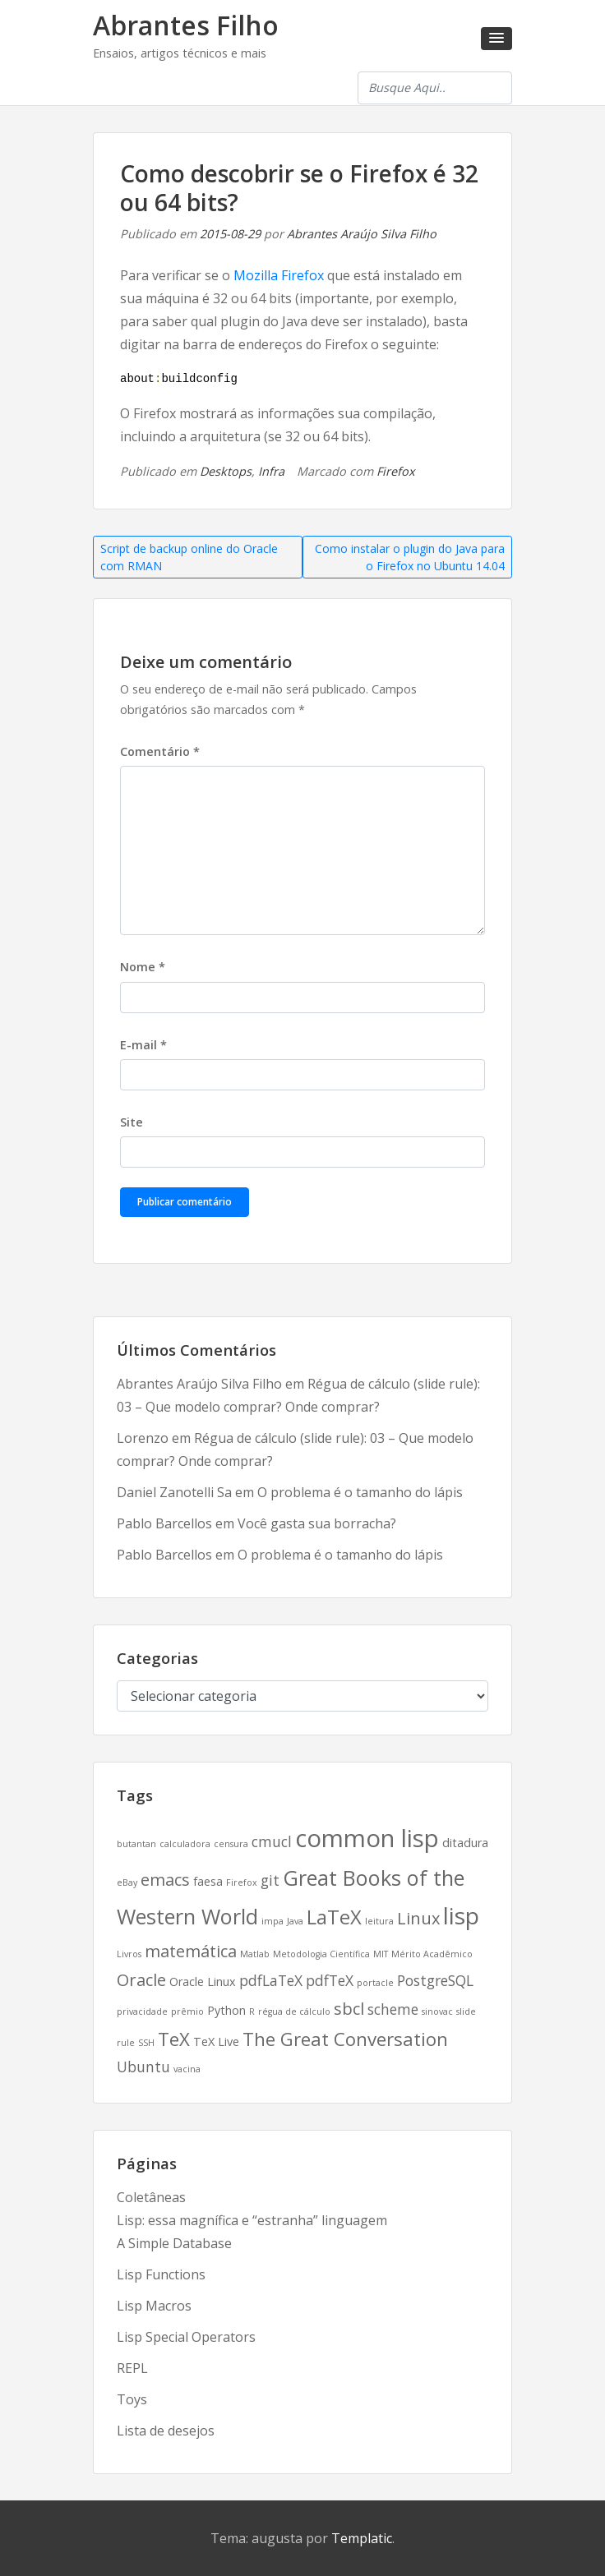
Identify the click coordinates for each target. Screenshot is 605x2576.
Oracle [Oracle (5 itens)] (141, 1980)
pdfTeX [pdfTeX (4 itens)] (329, 1980)
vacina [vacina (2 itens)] (187, 2069)
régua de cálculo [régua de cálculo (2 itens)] (294, 2011)
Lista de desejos (166, 2431)
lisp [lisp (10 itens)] (461, 1915)
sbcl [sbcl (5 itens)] (349, 2009)
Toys (132, 2399)
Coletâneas (151, 2197)
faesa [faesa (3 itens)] (208, 1881)
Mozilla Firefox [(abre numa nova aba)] (278, 275)
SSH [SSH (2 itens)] (146, 2042)
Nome (142, 967)
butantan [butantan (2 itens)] (136, 1844)
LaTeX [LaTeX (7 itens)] (334, 1917)
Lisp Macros (154, 2306)
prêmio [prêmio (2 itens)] (187, 2011)
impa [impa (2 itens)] (272, 1921)
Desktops (226, 471)
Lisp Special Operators (186, 2337)
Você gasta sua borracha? (317, 1523)
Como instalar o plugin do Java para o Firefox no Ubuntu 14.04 (410, 557)
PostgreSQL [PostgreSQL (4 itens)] (435, 1980)
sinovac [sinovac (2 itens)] (437, 2011)
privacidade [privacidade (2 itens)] (142, 2011)
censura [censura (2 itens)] (231, 1844)
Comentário (160, 751)
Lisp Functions (161, 2274)
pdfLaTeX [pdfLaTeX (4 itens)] (270, 1980)
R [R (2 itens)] (252, 2011)
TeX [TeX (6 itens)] (174, 2038)
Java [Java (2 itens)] (295, 1921)
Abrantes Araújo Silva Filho (361, 234)
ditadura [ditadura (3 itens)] (465, 1842)
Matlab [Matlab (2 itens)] (255, 1954)
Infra (271, 471)
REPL (132, 2368)
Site (131, 1122)
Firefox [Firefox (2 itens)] (241, 1882)
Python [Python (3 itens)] (226, 2010)
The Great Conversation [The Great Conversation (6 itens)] (345, 2038)
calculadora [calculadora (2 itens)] (184, 1844)
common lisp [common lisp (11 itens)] (367, 1838)
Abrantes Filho (186, 25)
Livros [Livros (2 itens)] (129, 1954)
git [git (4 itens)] (270, 1880)
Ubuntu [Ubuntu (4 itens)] (143, 2066)
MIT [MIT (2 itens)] (380, 1954)
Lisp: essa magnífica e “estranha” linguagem (252, 2220)
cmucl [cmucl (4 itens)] (272, 1841)
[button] (496, 38)
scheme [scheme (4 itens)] (392, 2009)
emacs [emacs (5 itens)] (165, 1880)
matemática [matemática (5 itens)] (191, 1951)
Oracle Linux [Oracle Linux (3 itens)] (202, 1981)
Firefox (395, 471)
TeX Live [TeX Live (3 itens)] (216, 2041)
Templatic (361, 2538)
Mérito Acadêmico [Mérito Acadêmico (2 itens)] (432, 1954)
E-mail (143, 1045)
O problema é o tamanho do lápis (360, 1492)
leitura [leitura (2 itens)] (379, 1921)
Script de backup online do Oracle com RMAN (189, 557)
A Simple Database (174, 2243)
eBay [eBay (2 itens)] (127, 1882)
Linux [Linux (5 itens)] (418, 1918)
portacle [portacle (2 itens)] (375, 1982)
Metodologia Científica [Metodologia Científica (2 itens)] (321, 1954)
